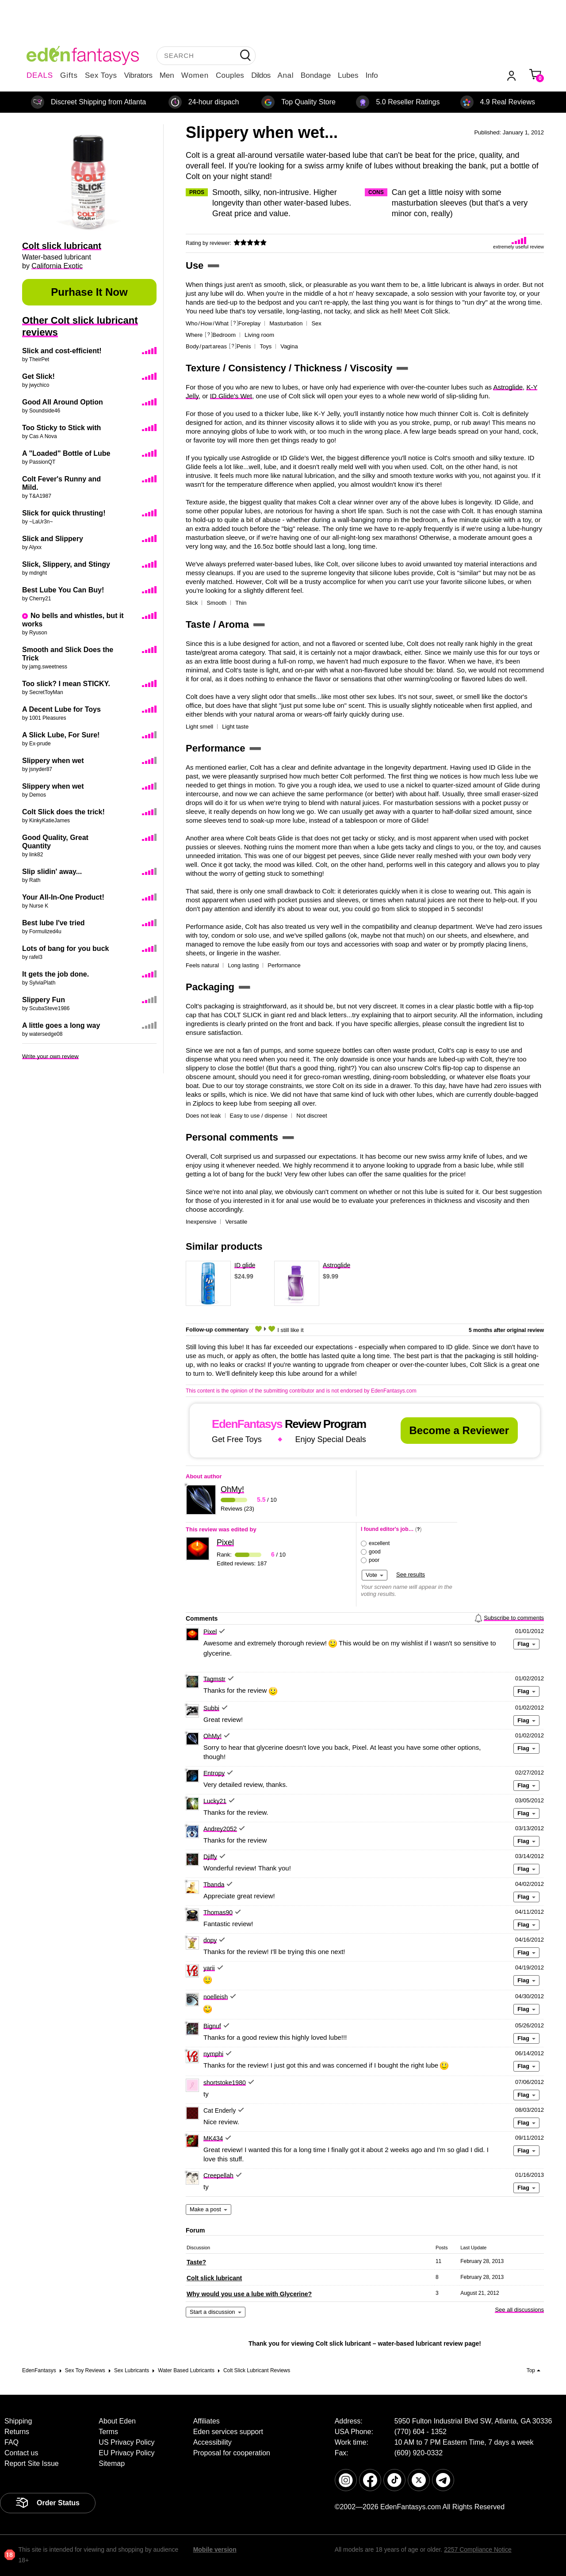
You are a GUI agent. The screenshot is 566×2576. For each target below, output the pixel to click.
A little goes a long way (61, 1025)
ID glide (244, 1265)
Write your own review (50, 1056)
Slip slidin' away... (52, 871)
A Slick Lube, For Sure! (60, 735)
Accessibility (212, 2442)
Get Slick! (38, 376)
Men (167, 75)
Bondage (316, 75)
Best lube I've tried (53, 923)
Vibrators (138, 75)
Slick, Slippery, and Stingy (66, 564)
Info (371, 75)
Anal (286, 75)
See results (410, 1574)
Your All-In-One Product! (63, 897)
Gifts (69, 75)
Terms (108, 2431)
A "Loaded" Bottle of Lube (66, 453)
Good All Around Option (62, 402)
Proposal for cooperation (231, 2453)
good (375, 1552)
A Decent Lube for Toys (61, 709)
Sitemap (112, 2463)
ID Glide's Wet (231, 396)
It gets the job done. (55, 974)
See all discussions (519, 2309)
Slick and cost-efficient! (62, 351)
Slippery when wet (53, 760)
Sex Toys (101, 75)
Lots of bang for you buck (65, 948)
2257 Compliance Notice (478, 2549)
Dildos (260, 75)
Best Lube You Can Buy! (63, 590)
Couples (230, 75)
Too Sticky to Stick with (61, 427)
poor (374, 1560)
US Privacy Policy (126, 2442)
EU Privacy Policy (126, 2453)
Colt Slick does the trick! (63, 812)
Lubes (348, 75)
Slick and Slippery (52, 538)
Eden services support (228, 2431)
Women (195, 75)
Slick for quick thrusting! (63, 513)
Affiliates (206, 2421)
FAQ (11, 2442)
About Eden (117, 2421)
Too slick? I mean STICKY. (66, 683)
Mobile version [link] (215, 2549)
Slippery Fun (43, 1000)
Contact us (21, 2453)
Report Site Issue (31, 2463)
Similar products (224, 1246)
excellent (379, 1543)
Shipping (18, 2421)
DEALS (40, 75)
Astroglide (508, 387)
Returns (16, 2431)
